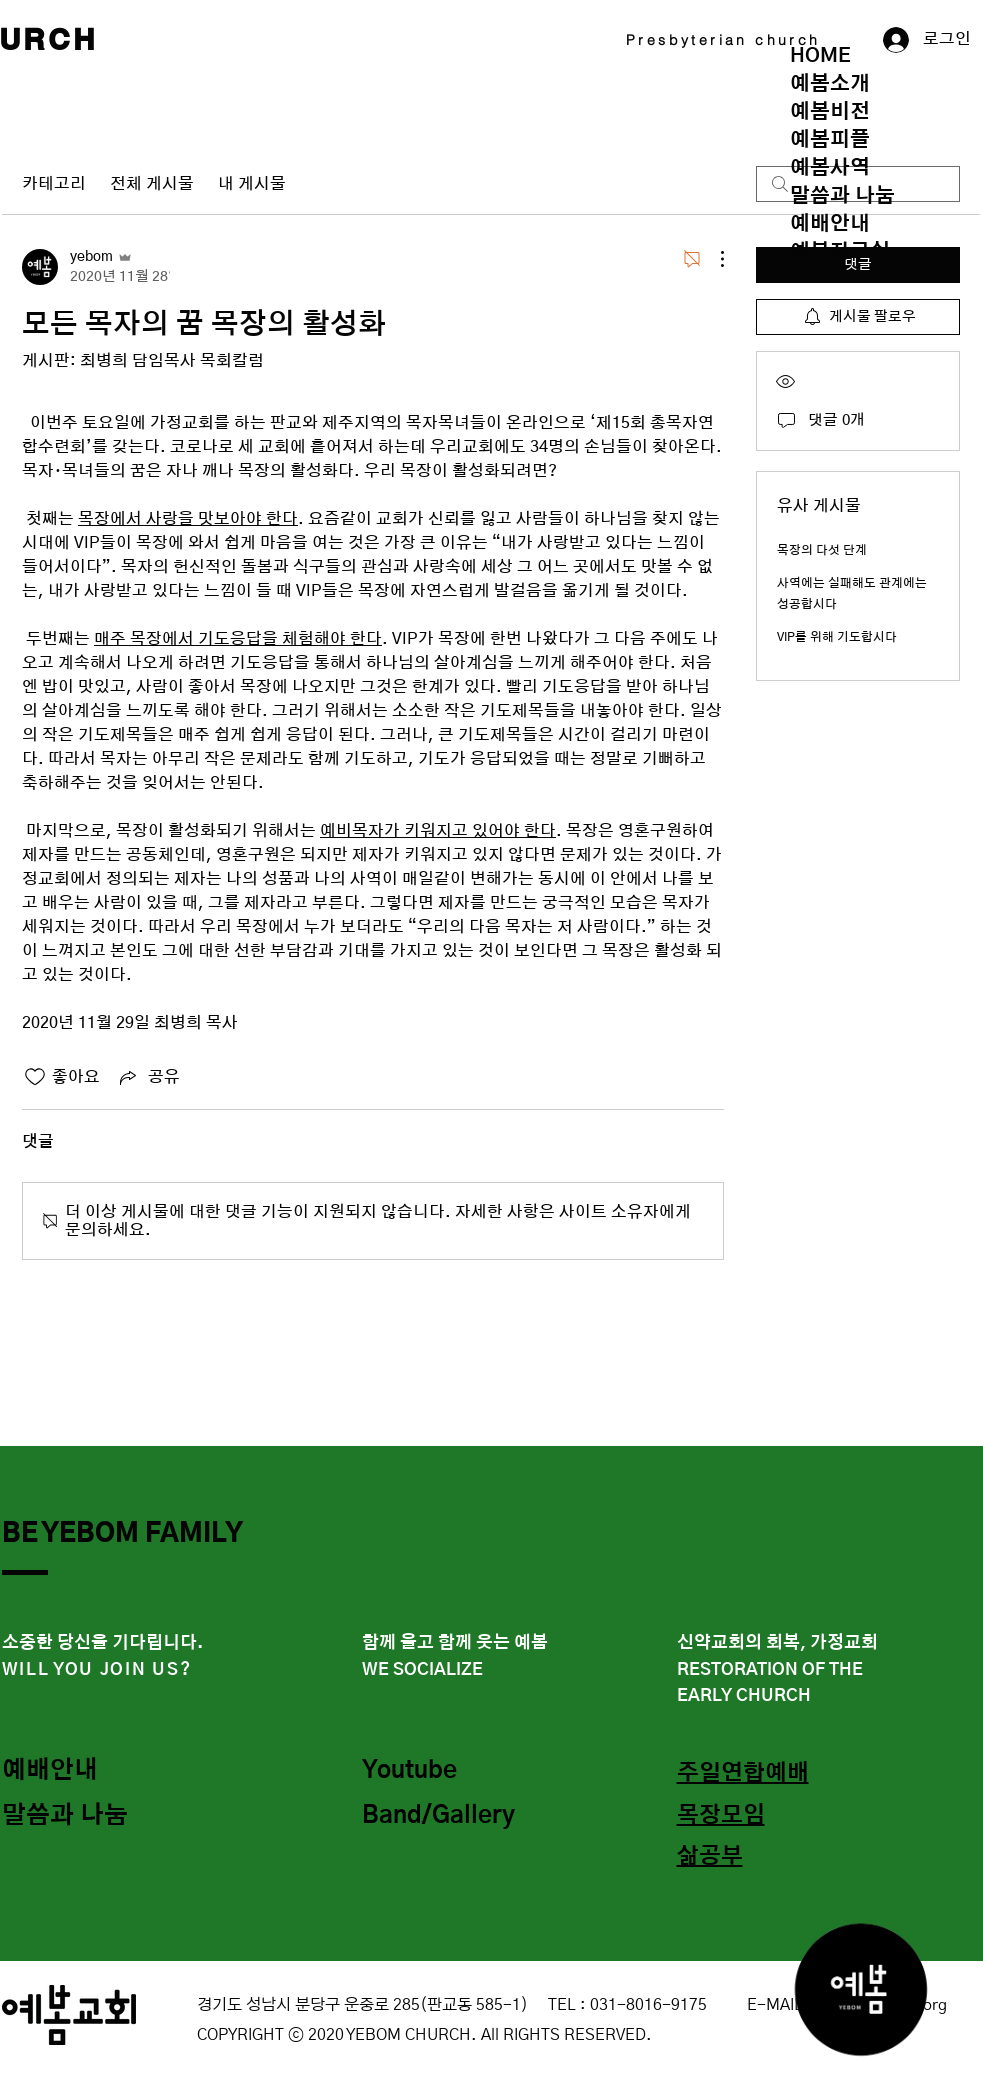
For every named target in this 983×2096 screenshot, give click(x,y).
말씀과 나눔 (842, 196)
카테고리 (54, 184)
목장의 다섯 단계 (822, 550)
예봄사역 (830, 168)
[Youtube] (433, 1772)
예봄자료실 (840, 252)
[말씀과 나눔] (73, 1817)
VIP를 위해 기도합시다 (837, 637)
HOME (820, 56)
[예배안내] (73, 1772)
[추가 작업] (712, 259)
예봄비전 (830, 112)
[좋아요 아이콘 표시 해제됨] (35, 1077)
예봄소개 (830, 84)
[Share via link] (148, 1077)
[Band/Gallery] (444, 1817)
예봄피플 (830, 140)
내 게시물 (252, 184)
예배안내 (830, 224)
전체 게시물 (152, 184)
